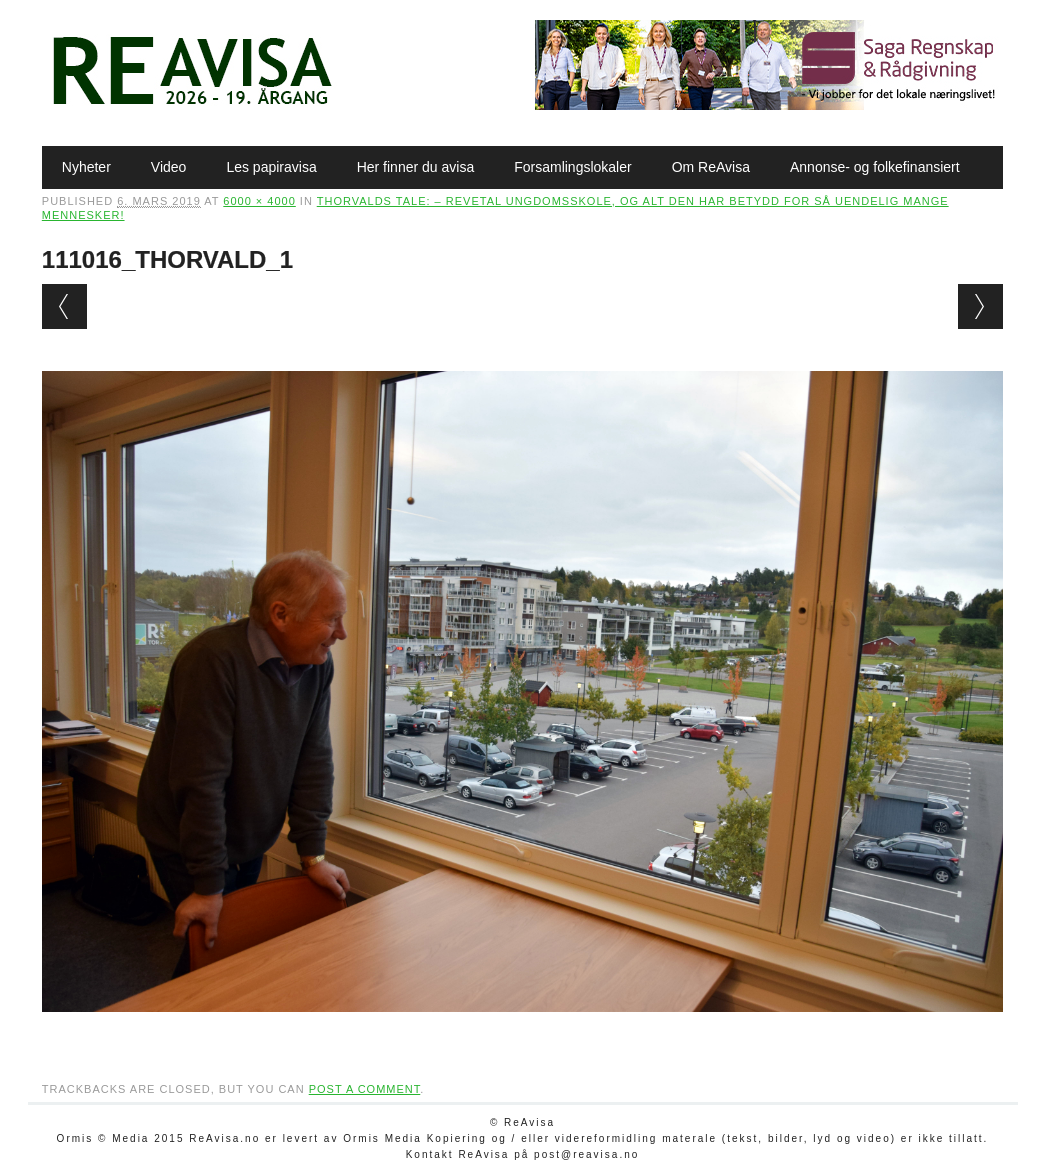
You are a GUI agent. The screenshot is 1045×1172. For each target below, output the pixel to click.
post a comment (365, 1089)
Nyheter (86, 167)
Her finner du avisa (416, 167)
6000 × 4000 (259, 201)
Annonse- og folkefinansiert (875, 167)
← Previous (64, 306)
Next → (980, 306)
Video (169, 167)
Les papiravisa (271, 167)
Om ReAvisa (711, 167)
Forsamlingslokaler (572, 167)
